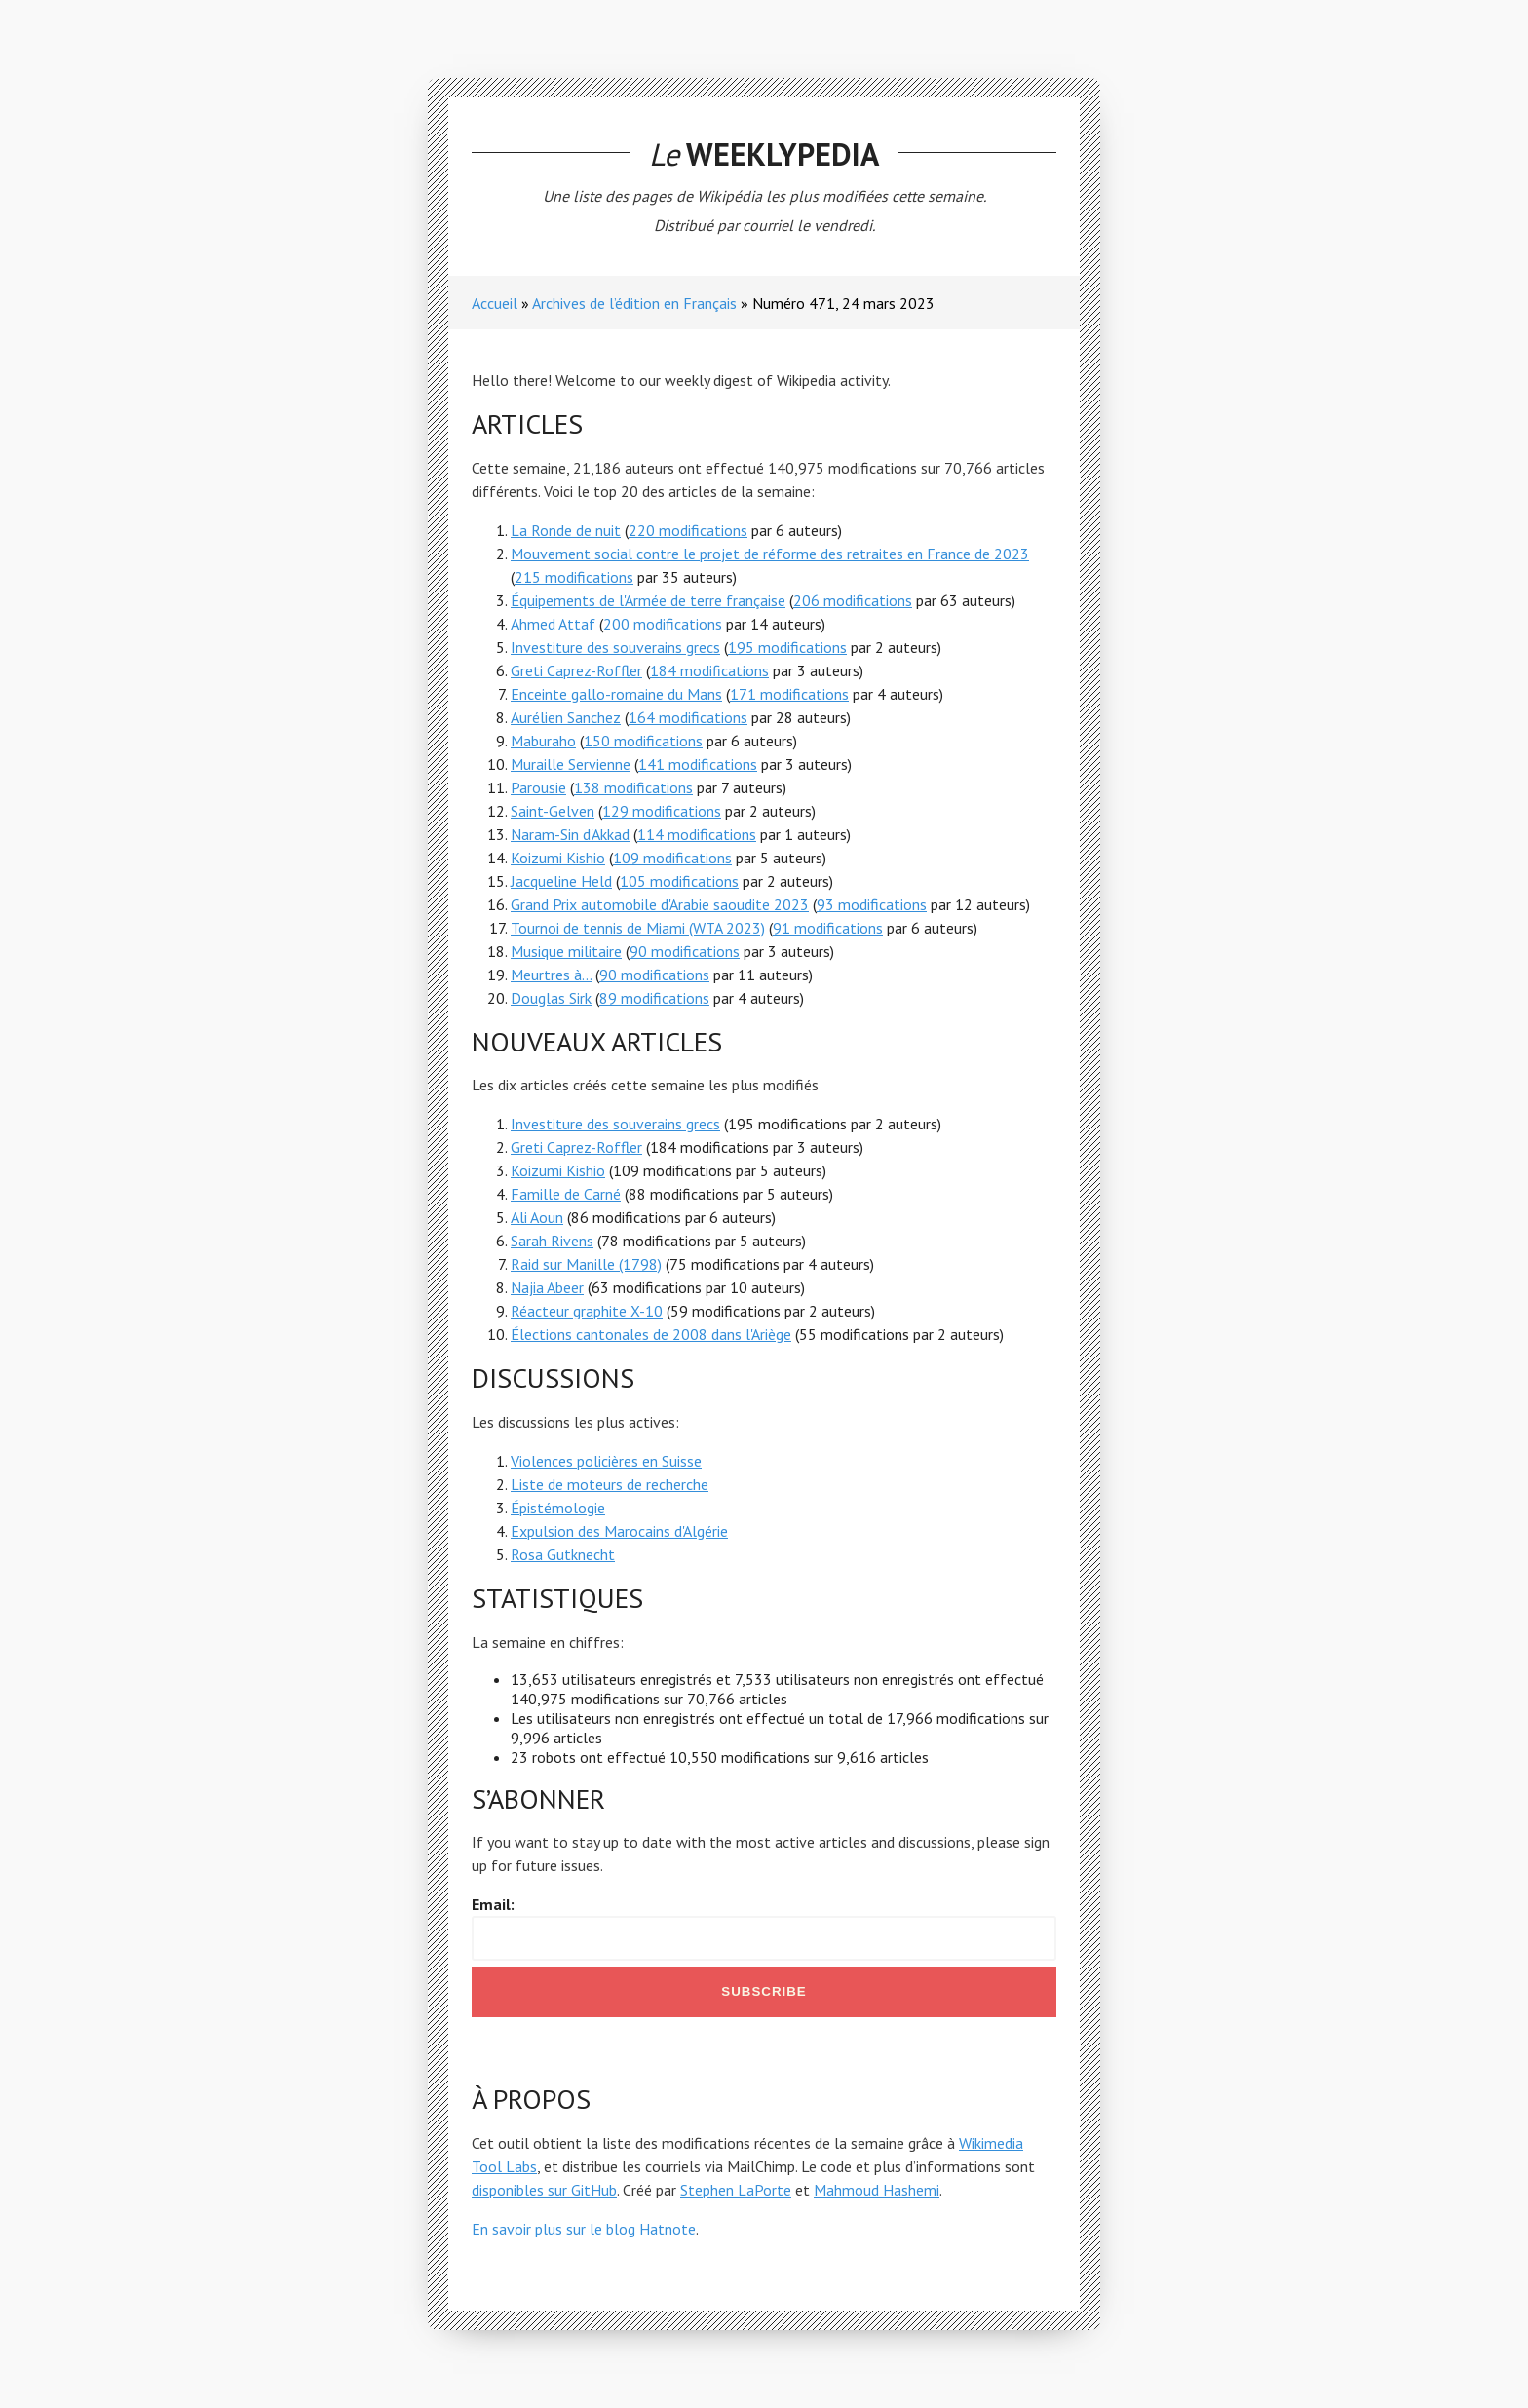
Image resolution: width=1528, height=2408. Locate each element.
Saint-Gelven (552, 811)
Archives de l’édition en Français (634, 303)
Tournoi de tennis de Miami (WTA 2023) (638, 927)
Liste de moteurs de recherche (609, 1484)
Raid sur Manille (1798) (586, 1264)
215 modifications (574, 577)
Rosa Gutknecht (563, 1554)
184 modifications (709, 670)
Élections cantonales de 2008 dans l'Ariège (651, 1334)
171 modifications (789, 694)
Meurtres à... (551, 974)
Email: (493, 1904)
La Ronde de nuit (566, 530)
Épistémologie (558, 1507)
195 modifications (787, 647)
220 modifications (688, 530)
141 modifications (697, 764)
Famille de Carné (566, 1194)
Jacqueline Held (561, 881)
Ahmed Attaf (553, 623)
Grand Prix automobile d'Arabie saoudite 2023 (660, 904)
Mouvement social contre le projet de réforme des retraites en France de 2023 (770, 553)
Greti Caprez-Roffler (576, 670)
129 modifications (661, 811)
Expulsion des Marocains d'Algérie (619, 1531)
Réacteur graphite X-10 (587, 1310)
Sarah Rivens (552, 1240)
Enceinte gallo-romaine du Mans (616, 694)
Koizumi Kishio (558, 857)
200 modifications (662, 623)
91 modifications (828, 927)
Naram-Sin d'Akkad (570, 834)
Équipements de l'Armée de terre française (648, 600)
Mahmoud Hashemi (876, 2189)
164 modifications (688, 717)
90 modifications (685, 951)
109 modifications (672, 857)
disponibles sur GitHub (544, 2189)
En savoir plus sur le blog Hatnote (584, 2228)
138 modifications (633, 787)
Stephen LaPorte (735, 2189)
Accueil (494, 303)
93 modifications (872, 904)
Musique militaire (566, 951)
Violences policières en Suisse (606, 1461)
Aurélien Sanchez (566, 717)
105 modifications (679, 881)
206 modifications (852, 600)
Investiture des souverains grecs (615, 647)
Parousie (538, 787)
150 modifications (643, 740)
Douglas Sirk (551, 998)
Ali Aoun (537, 1217)
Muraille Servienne (570, 764)
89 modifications (654, 998)
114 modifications (696, 834)
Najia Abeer (547, 1287)
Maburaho (543, 740)
